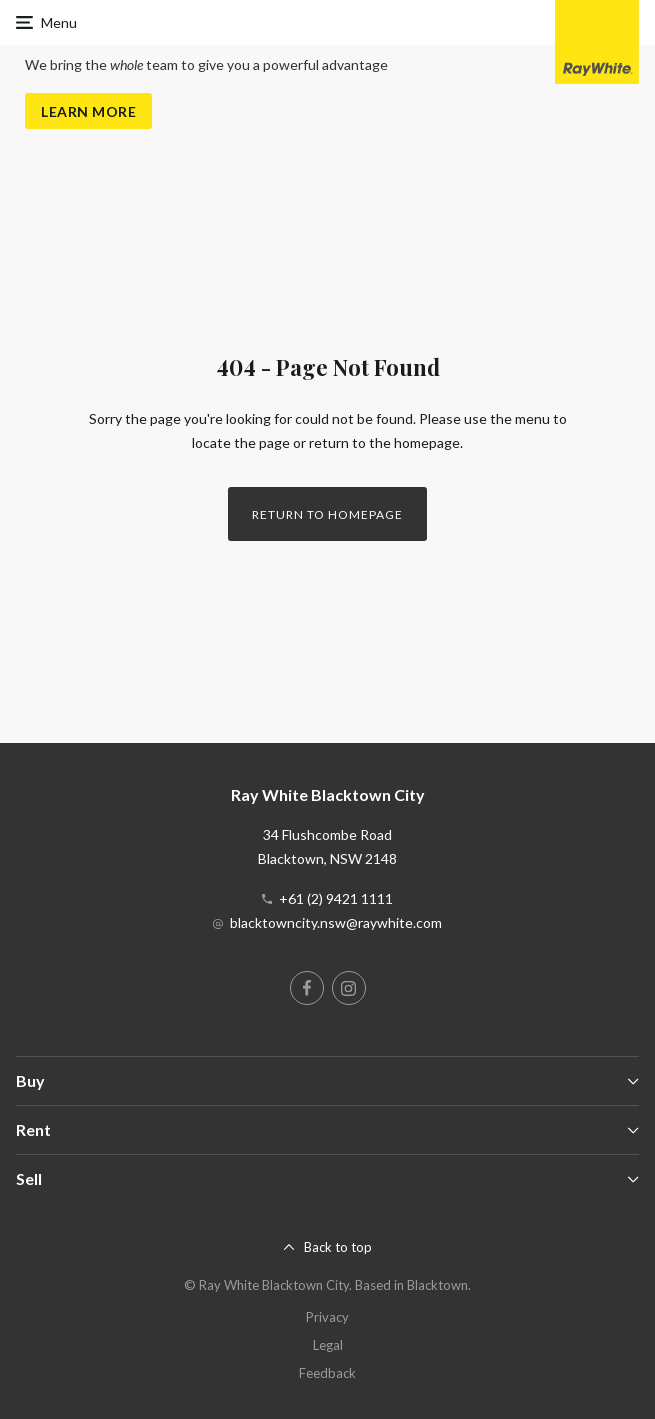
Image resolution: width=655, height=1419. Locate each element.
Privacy (327, 1317)
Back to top (338, 1247)
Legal (328, 1345)
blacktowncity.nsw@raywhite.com (336, 922)
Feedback (327, 1373)
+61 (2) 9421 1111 (336, 898)
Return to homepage (327, 514)
